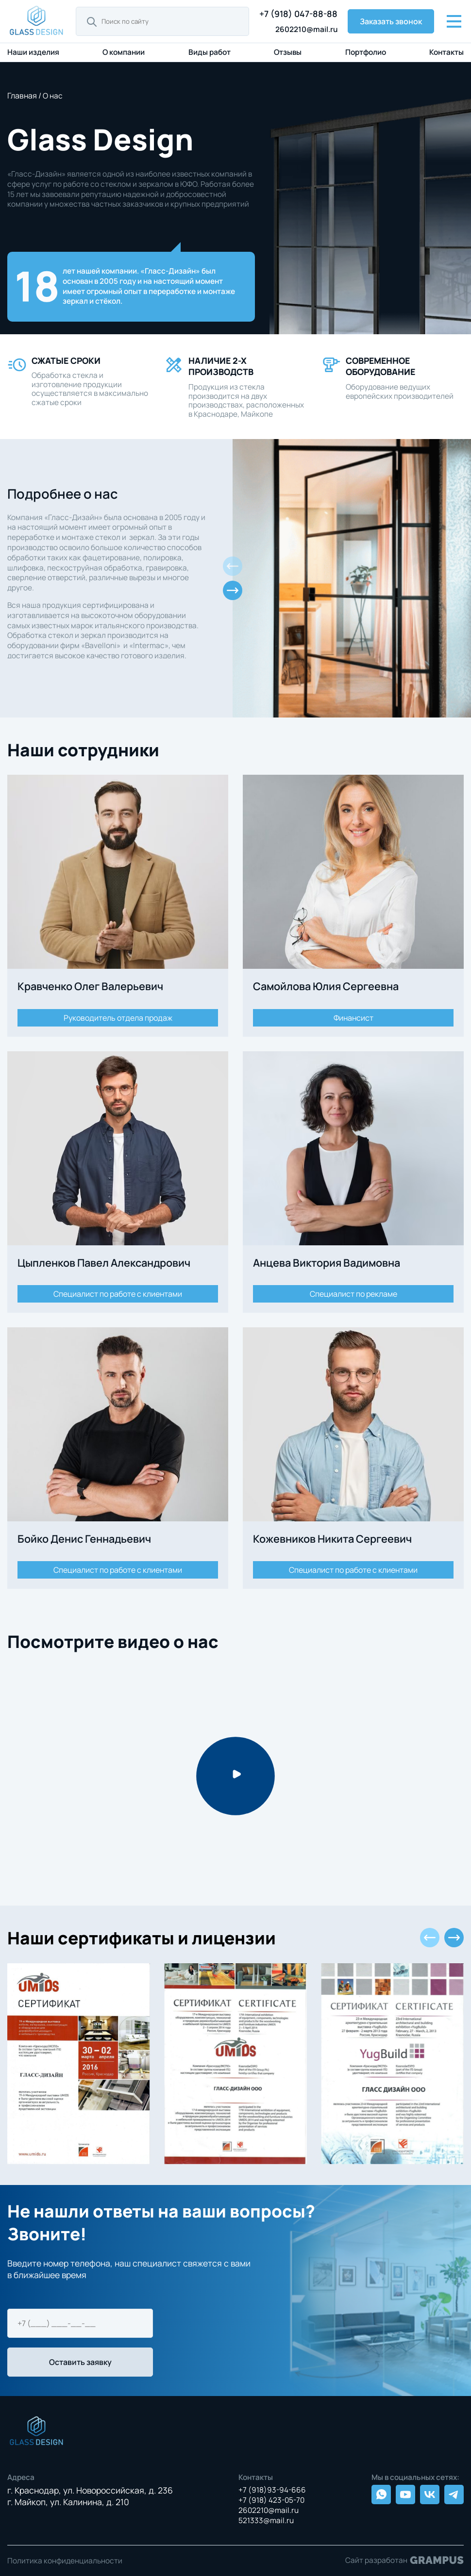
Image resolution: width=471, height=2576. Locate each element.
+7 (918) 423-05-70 (271, 2500)
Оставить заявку (80, 2362)
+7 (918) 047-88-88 (298, 13)
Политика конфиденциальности (64, 2561)
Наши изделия (33, 52)
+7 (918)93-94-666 (272, 2490)
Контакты (446, 52)
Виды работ (209, 52)
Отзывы (288, 52)
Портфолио (365, 52)
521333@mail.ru (266, 2520)
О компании (123, 52)
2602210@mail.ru (306, 29)
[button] (232, 590)
